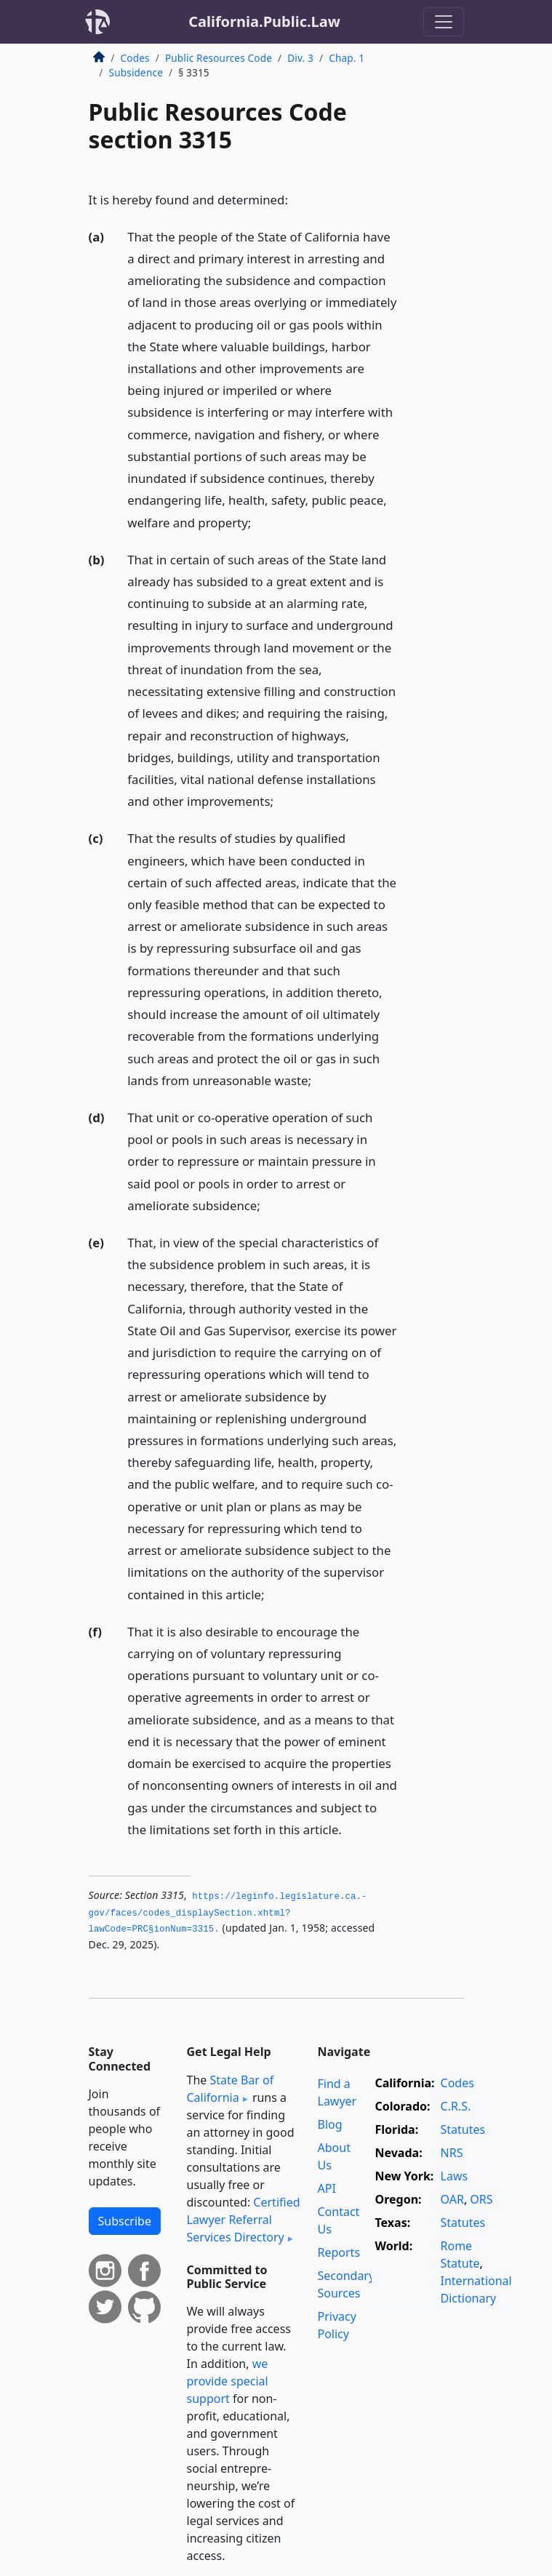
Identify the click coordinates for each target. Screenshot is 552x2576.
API (327, 2188)
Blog (330, 2124)
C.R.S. (456, 2106)
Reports (339, 2252)
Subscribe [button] (124, 2221)
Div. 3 (300, 58)
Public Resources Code (218, 58)
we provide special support (227, 2381)
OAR (452, 2199)
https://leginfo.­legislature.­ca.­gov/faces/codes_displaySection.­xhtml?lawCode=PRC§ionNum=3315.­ (228, 1913)
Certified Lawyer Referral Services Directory (243, 2219)
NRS (452, 2153)
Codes (135, 58)
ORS (481, 2199)
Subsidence (136, 72)
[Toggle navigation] (443, 21)
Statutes (463, 2129)
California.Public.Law (264, 21)
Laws (454, 2176)
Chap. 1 (346, 58)
